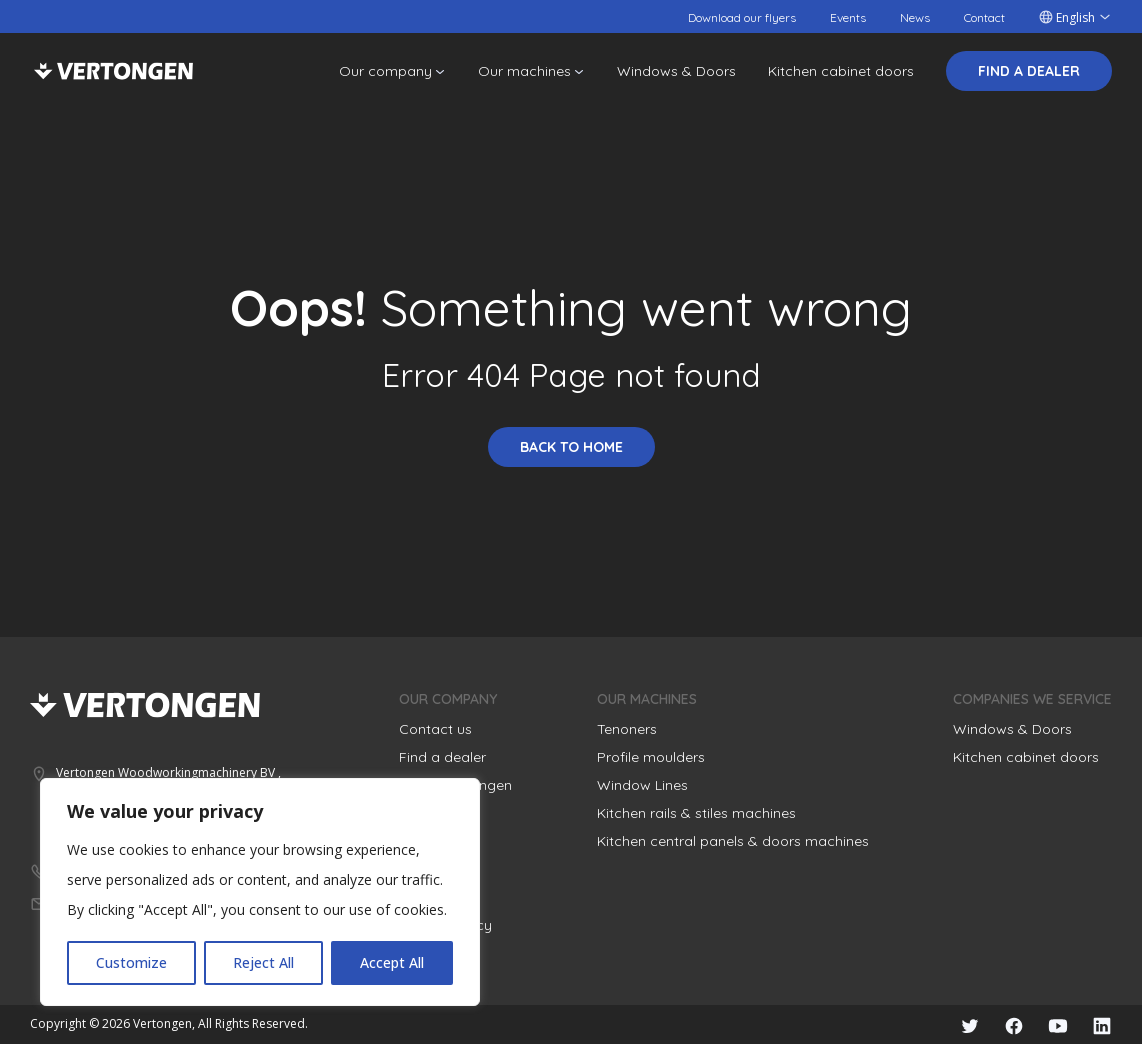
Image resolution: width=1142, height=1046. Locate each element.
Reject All (263, 962)
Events (848, 17)
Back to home (571, 447)
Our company (385, 71)
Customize (131, 962)
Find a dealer (1029, 71)
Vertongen (113, 71)
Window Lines (642, 785)
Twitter (956, 1026)
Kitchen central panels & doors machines (733, 841)
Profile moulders (651, 757)
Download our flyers (742, 17)
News (915, 17)
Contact (984, 17)
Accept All (392, 962)
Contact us (435, 729)
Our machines (524, 71)
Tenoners (627, 729)
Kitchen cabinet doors (841, 71)
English (1075, 17)
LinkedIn (1100, 1026)
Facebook (1004, 1026)
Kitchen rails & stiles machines (696, 813)
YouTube (1052, 1026)
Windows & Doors (676, 71)
